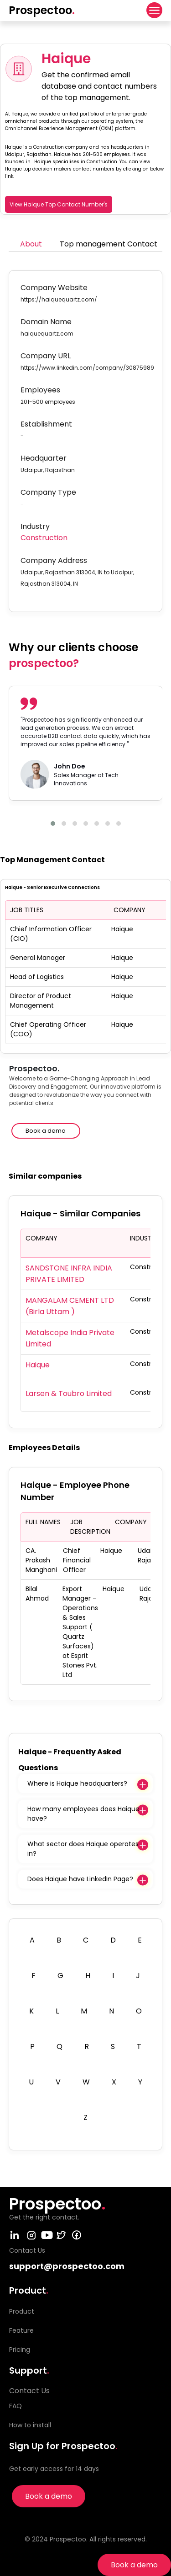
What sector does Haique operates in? (83, 1848)
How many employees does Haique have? (83, 1813)
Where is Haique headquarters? (77, 1783)
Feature (21, 2330)
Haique (38, 1365)
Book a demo (134, 2565)
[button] (52, 823)
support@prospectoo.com (66, 2266)
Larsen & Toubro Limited (69, 1393)
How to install (30, 2425)
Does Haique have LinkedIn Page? (80, 1878)
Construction (44, 537)
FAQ (15, 2405)
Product (21, 2311)
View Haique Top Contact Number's (59, 204)
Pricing (19, 2349)
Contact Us (29, 2390)
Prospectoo (42, 10)
